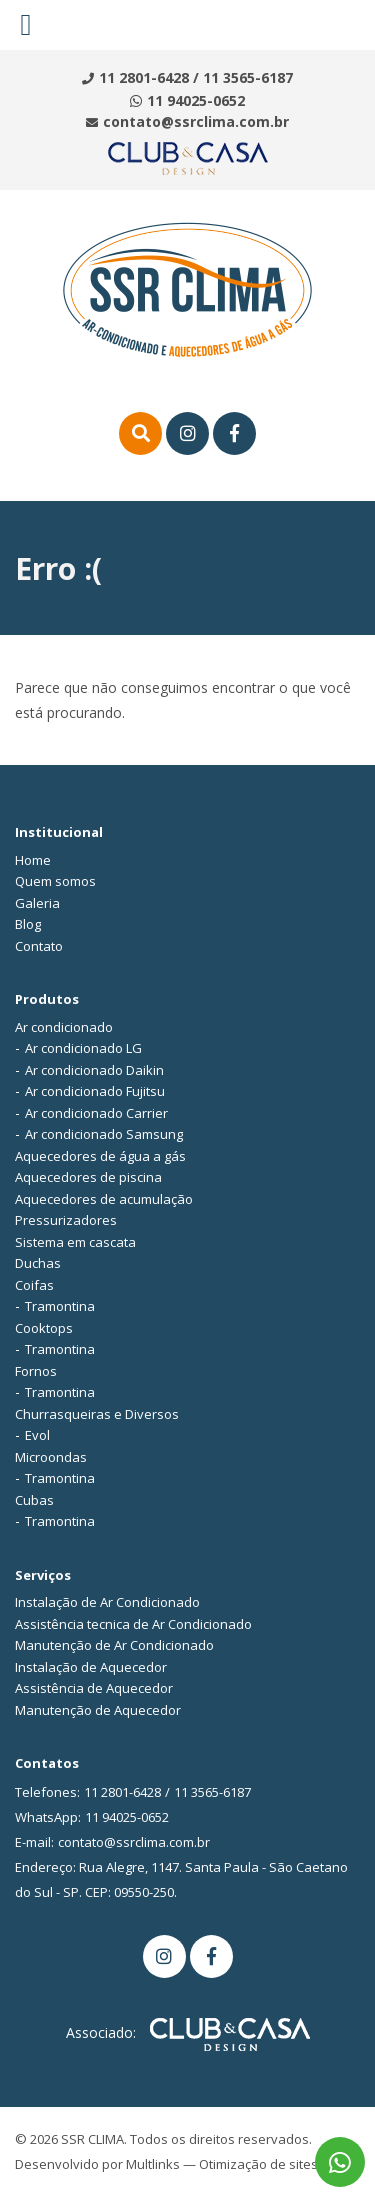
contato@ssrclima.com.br (196, 121)
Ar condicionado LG (83, 1048)
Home (33, 860)
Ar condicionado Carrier (96, 1113)
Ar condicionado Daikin (94, 1070)
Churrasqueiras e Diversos (97, 1414)
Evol (37, 1435)
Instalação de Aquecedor (91, 1667)
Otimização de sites (258, 2164)
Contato (39, 946)
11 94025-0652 (196, 100)
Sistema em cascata (75, 1242)
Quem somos (55, 881)
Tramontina (60, 1306)
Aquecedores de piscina (88, 1177)
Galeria (37, 903)
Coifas (34, 1285)
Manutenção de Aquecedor (98, 1710)
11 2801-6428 (144, 77)
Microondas (51, 1457)
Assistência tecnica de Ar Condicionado (133, 1624)
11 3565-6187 (248, 77)
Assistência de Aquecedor (94, 1688)
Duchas (38, 1263)
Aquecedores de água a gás (100, 1156)
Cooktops (44, 1328)
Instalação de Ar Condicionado (107, 1602)
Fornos (36, 1371)
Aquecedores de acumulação (104, 1199)
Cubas (34, 1500)
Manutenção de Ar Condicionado (114, 1645)
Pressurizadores (66, 1220)
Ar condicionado (64, 1027)
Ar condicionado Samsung (104, 1134)
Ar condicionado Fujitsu (95, 1091)
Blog (28, 924)
